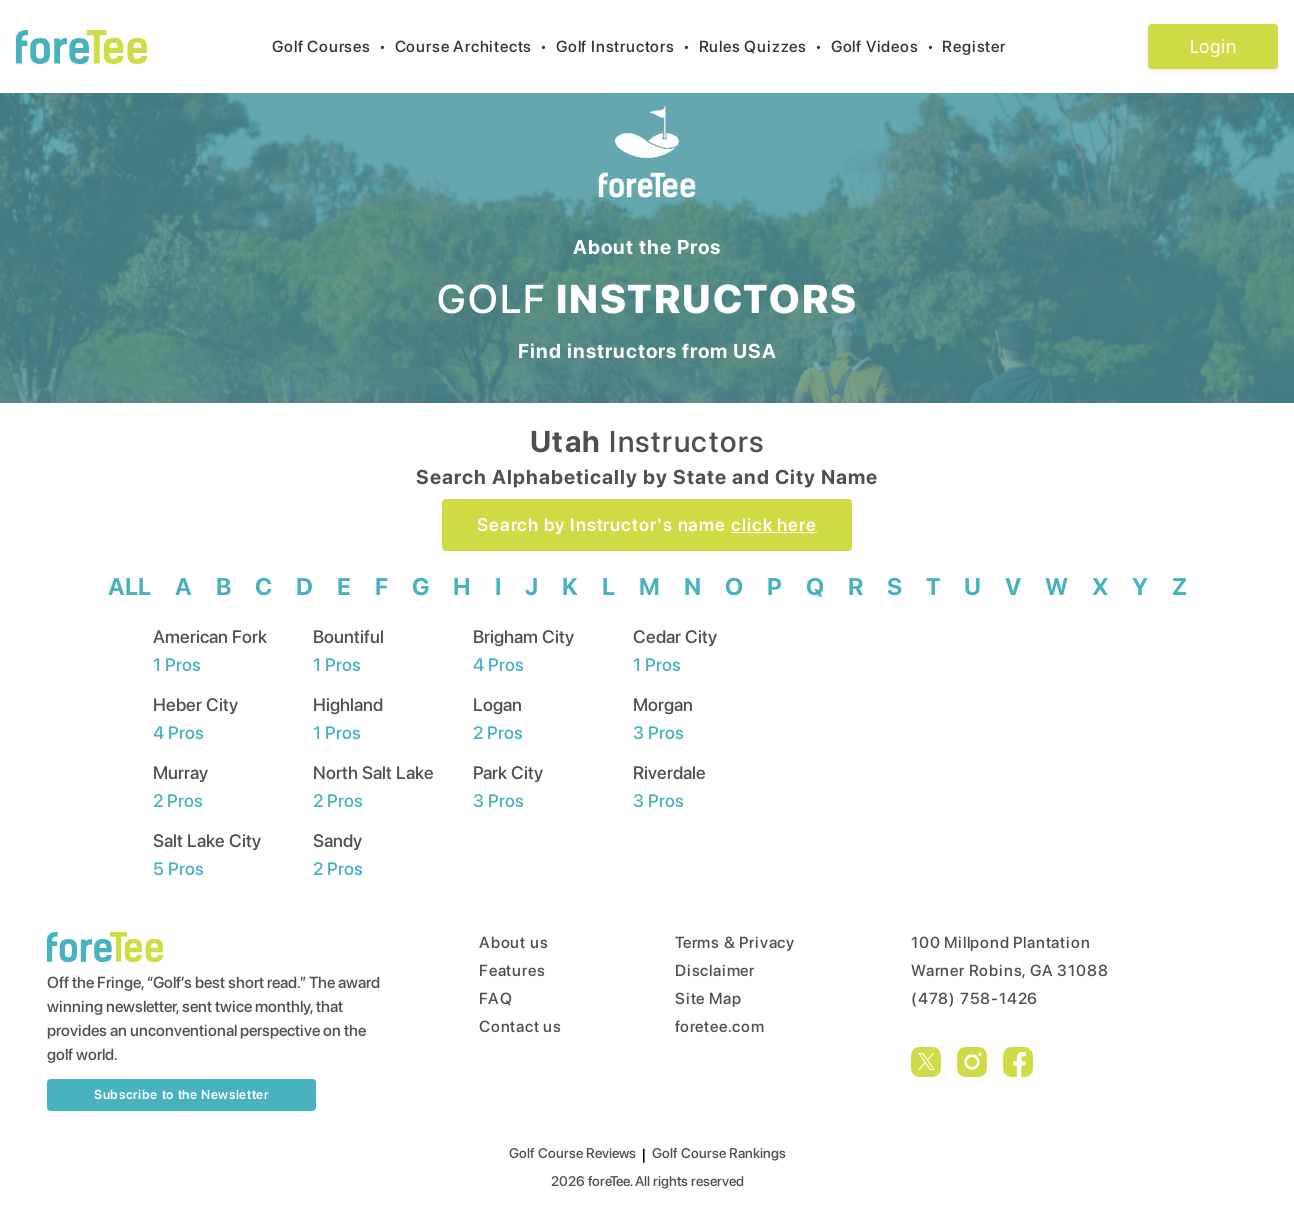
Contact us (520, 1026)
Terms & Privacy (735, 942)
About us (513, 942)
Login (1212, 46)
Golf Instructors (627, 46)
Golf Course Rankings (719, 1153)
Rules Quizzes (765, 46)
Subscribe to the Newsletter (181, 1094)
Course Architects (475, 46)
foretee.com (720, 1026)
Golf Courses (333, 46)
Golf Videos (887, 46)
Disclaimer (715, 970)
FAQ (495, 998)
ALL (129, 586)
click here (774, 524)
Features (512, 970)
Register (981, 46)
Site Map (708, 998)
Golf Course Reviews (572, 1153)
